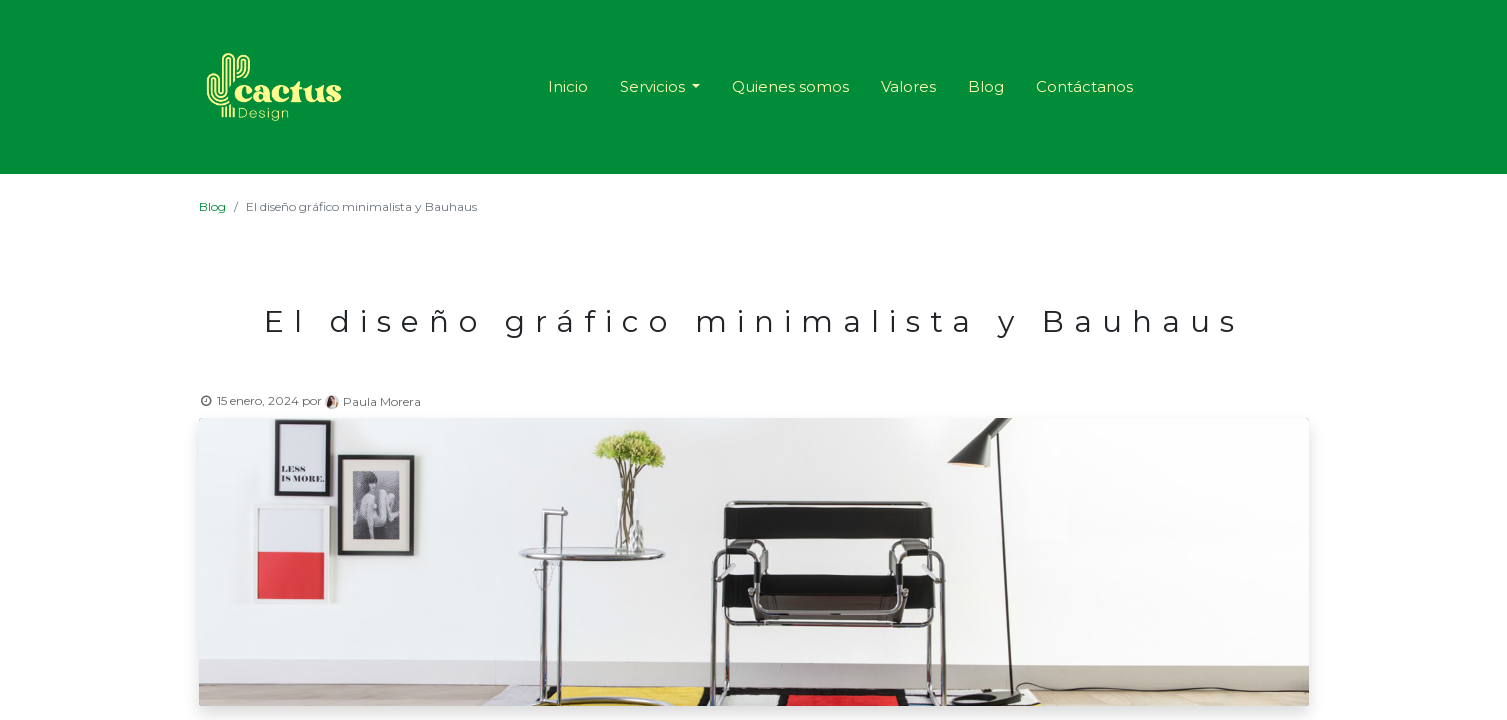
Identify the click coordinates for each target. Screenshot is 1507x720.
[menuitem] (568, 87)
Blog (212, 206)
